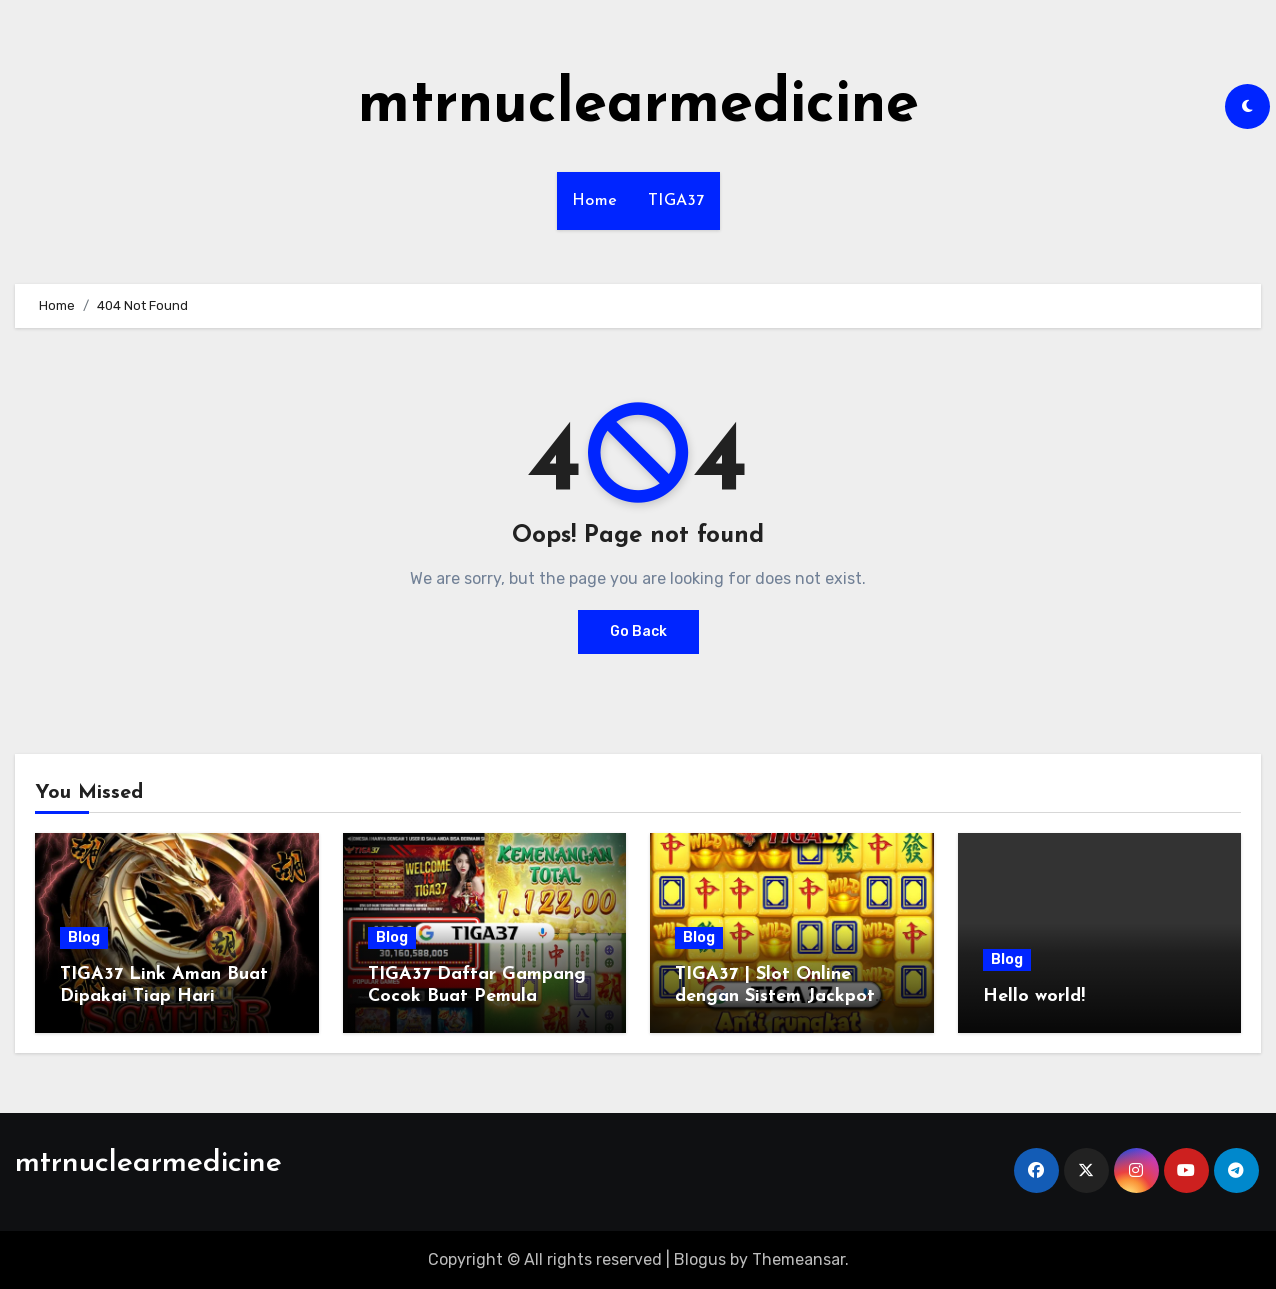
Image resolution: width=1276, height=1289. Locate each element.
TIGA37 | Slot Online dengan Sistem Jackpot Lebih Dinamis (775, 996)
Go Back (638, 631)
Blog (84, 937)
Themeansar (798, 1259)
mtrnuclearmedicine (638, 106)
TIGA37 (676, 201)
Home (595, 201)
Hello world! (1034, 996)
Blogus (700, 1259)
